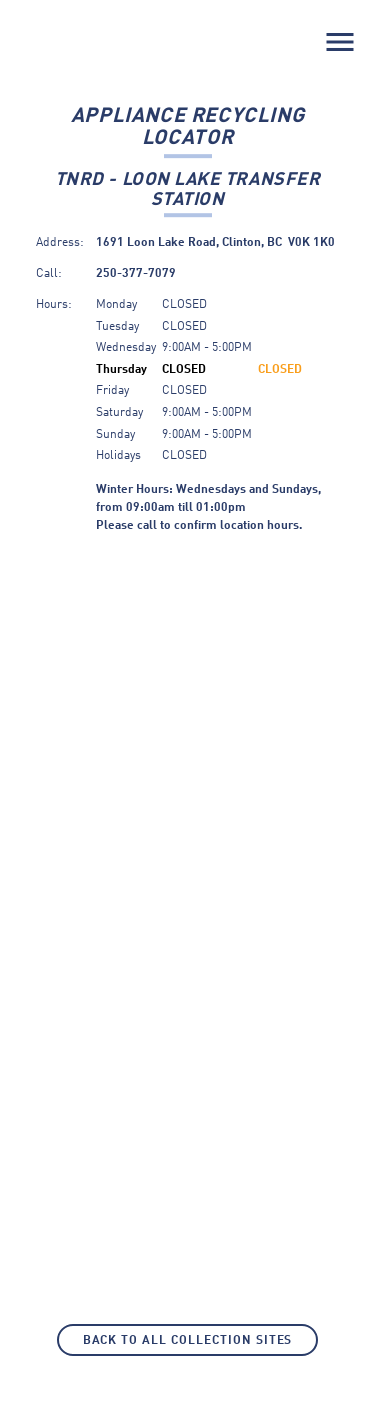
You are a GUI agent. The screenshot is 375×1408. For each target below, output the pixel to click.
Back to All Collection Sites (188, 1341)
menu (340, 42)
